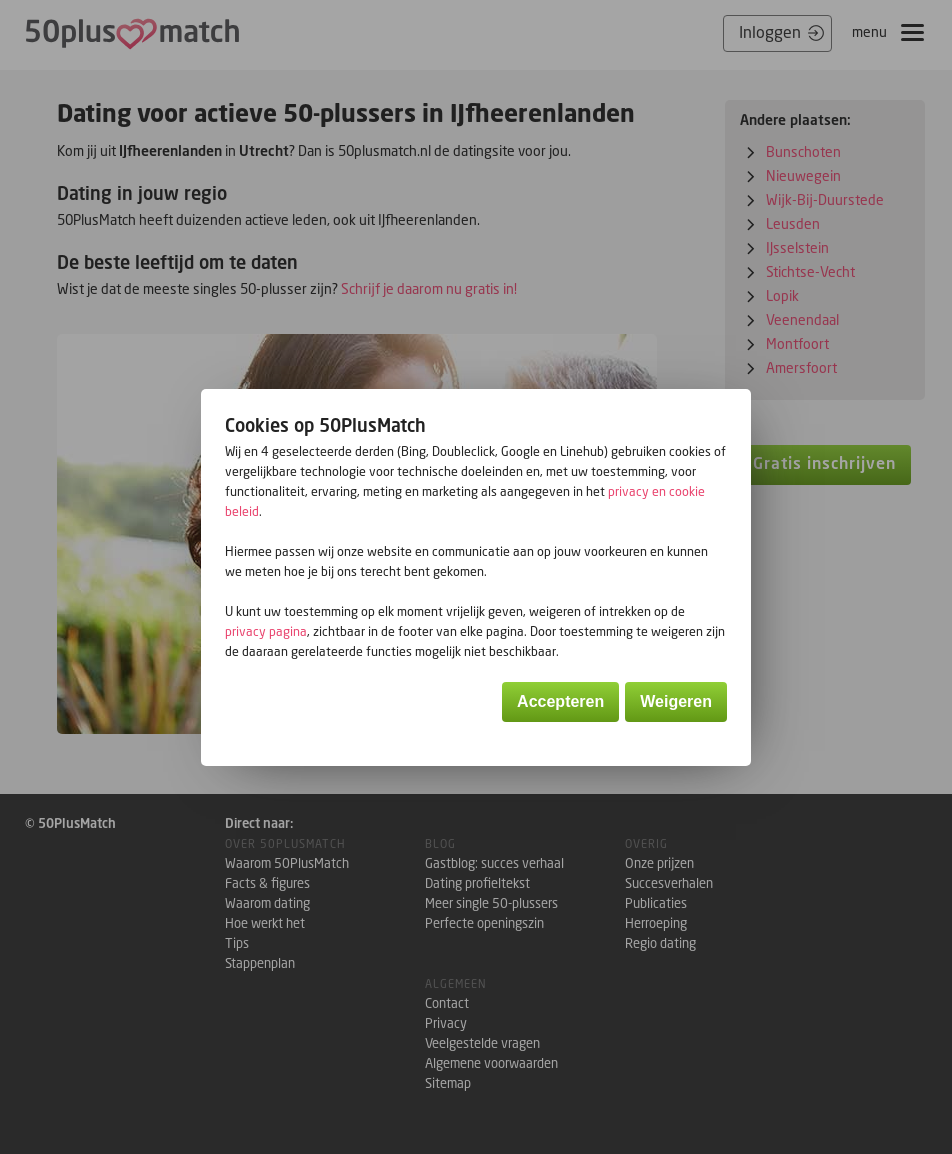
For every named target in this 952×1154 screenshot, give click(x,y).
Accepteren (560, 701)
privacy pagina (266, 631)
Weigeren (676, 701)
